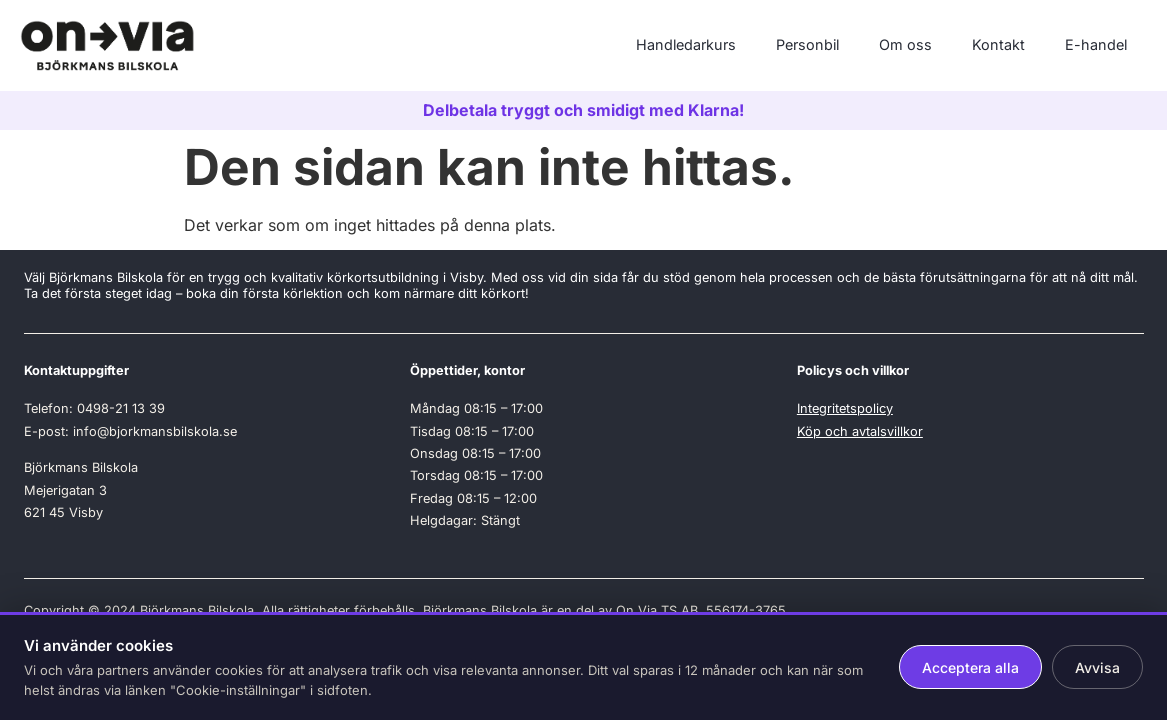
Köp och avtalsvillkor (860, 431)
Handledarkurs (686, 44)
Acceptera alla (970, 667)
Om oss (905, 44)
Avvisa (1097, 667)
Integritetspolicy (845, 408)
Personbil (807, 44)
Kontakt (998, 44)
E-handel (1096, 44)
